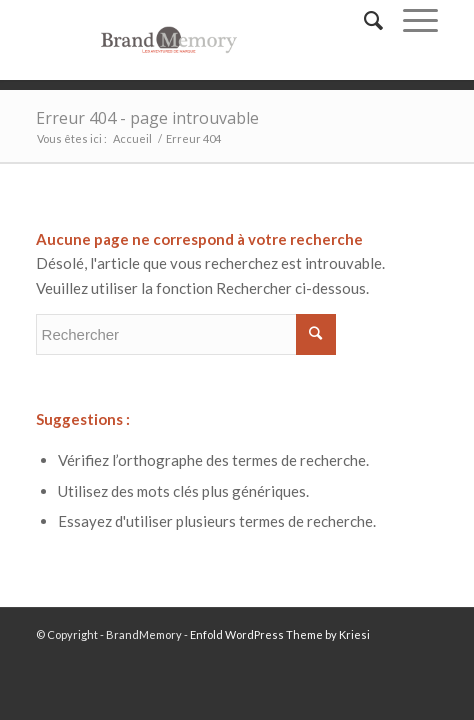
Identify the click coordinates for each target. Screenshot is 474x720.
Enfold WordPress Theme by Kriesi (280, 634)
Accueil (132, 138)
